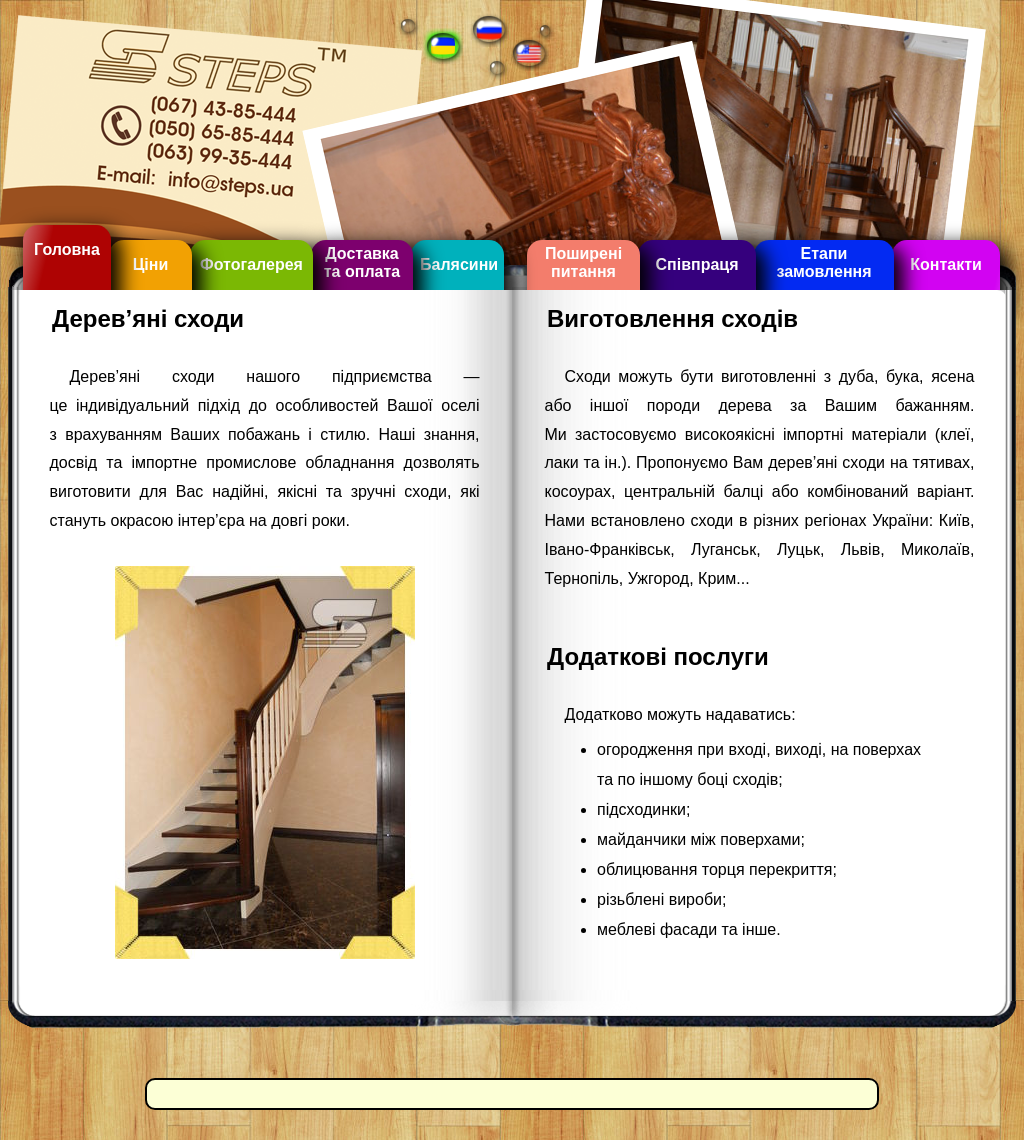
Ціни (151, 264)
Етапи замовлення (823, 262)
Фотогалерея (251, 264)
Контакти (946, 264)
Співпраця (696, 264)
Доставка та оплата (362, 262)
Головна (67, 249)
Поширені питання (583, 262)
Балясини (459, 264)
